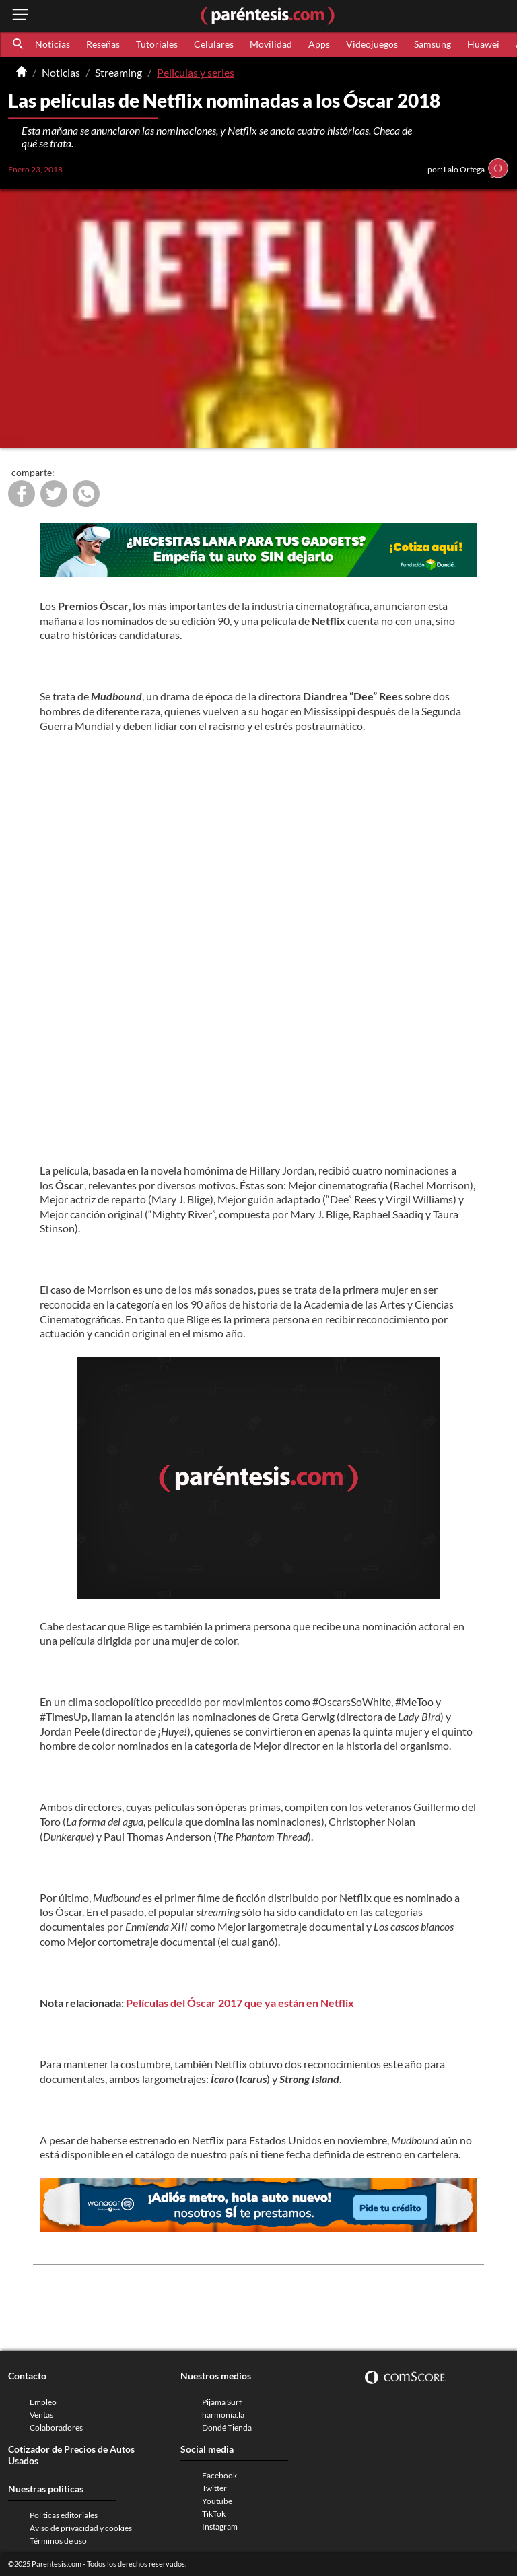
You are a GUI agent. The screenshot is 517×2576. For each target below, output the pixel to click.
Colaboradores (56, 2427)
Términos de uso (58, 2541)
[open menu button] (20, 15)
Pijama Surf (222, 2402)
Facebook (219, 2475)
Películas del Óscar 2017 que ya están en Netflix (240, 2002)
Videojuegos (372, 44)
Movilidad (271, 44)
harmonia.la (223, 2415)
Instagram (220, 2526)
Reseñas (103, 44)
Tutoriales (157, 44)
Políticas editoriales (64, 2515)
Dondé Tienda (227, 2427)
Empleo (43, 2402)
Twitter (214, 2488)
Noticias (52, 44)
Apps (319, 44)
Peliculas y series (195, 72)
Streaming (118, 72)
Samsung (432, 44)
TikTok (214, 2514)
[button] (19, 44)
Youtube (217, 2501)
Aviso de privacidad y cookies (81, 2528)
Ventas (41, 2415)
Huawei (483, 44)
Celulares (214, 44)
